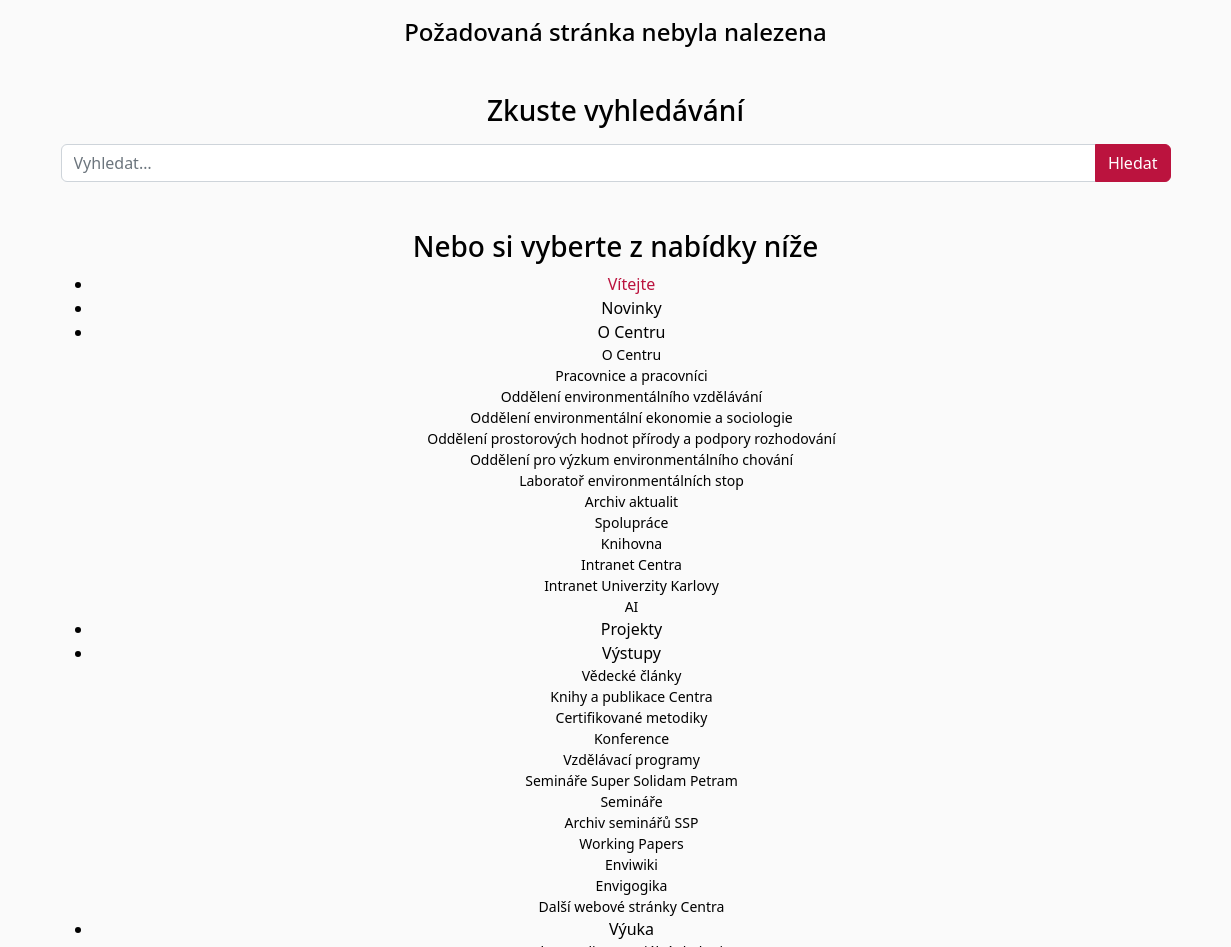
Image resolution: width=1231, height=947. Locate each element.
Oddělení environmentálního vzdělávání (631, 396)
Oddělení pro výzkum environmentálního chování (631, 459)
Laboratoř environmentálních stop (631, 480)
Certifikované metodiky (632, 717)
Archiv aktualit (631, 501)
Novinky (631, 308)
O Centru (631, 354)
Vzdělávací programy (631, 759)
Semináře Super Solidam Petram (631, 780)
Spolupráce (632, 522)
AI (632, 606)
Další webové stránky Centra (632, 906)
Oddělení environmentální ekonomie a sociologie (631, 417)
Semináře (631, 801)
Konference (631, 738)
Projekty (631, 629)
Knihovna (631, 543)
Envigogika (632, 885)
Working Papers (631, 843)
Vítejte (631, 284)
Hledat (1133, 163)
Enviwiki (631, 864)
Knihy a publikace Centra (631, 696)
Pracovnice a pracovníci (631, 375)
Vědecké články (632, 675)
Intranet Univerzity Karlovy (631, 585)
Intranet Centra (631, 564)
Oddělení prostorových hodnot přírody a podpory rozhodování (631, 438)
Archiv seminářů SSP (632, 822)
